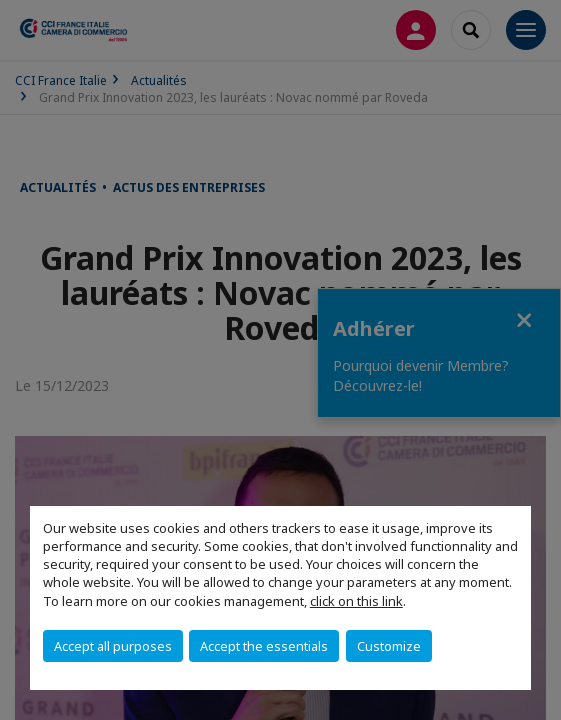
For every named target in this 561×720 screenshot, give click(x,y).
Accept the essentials (264, 646)
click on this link (356, 601)
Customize (389, 646)
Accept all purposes (113, 646)
